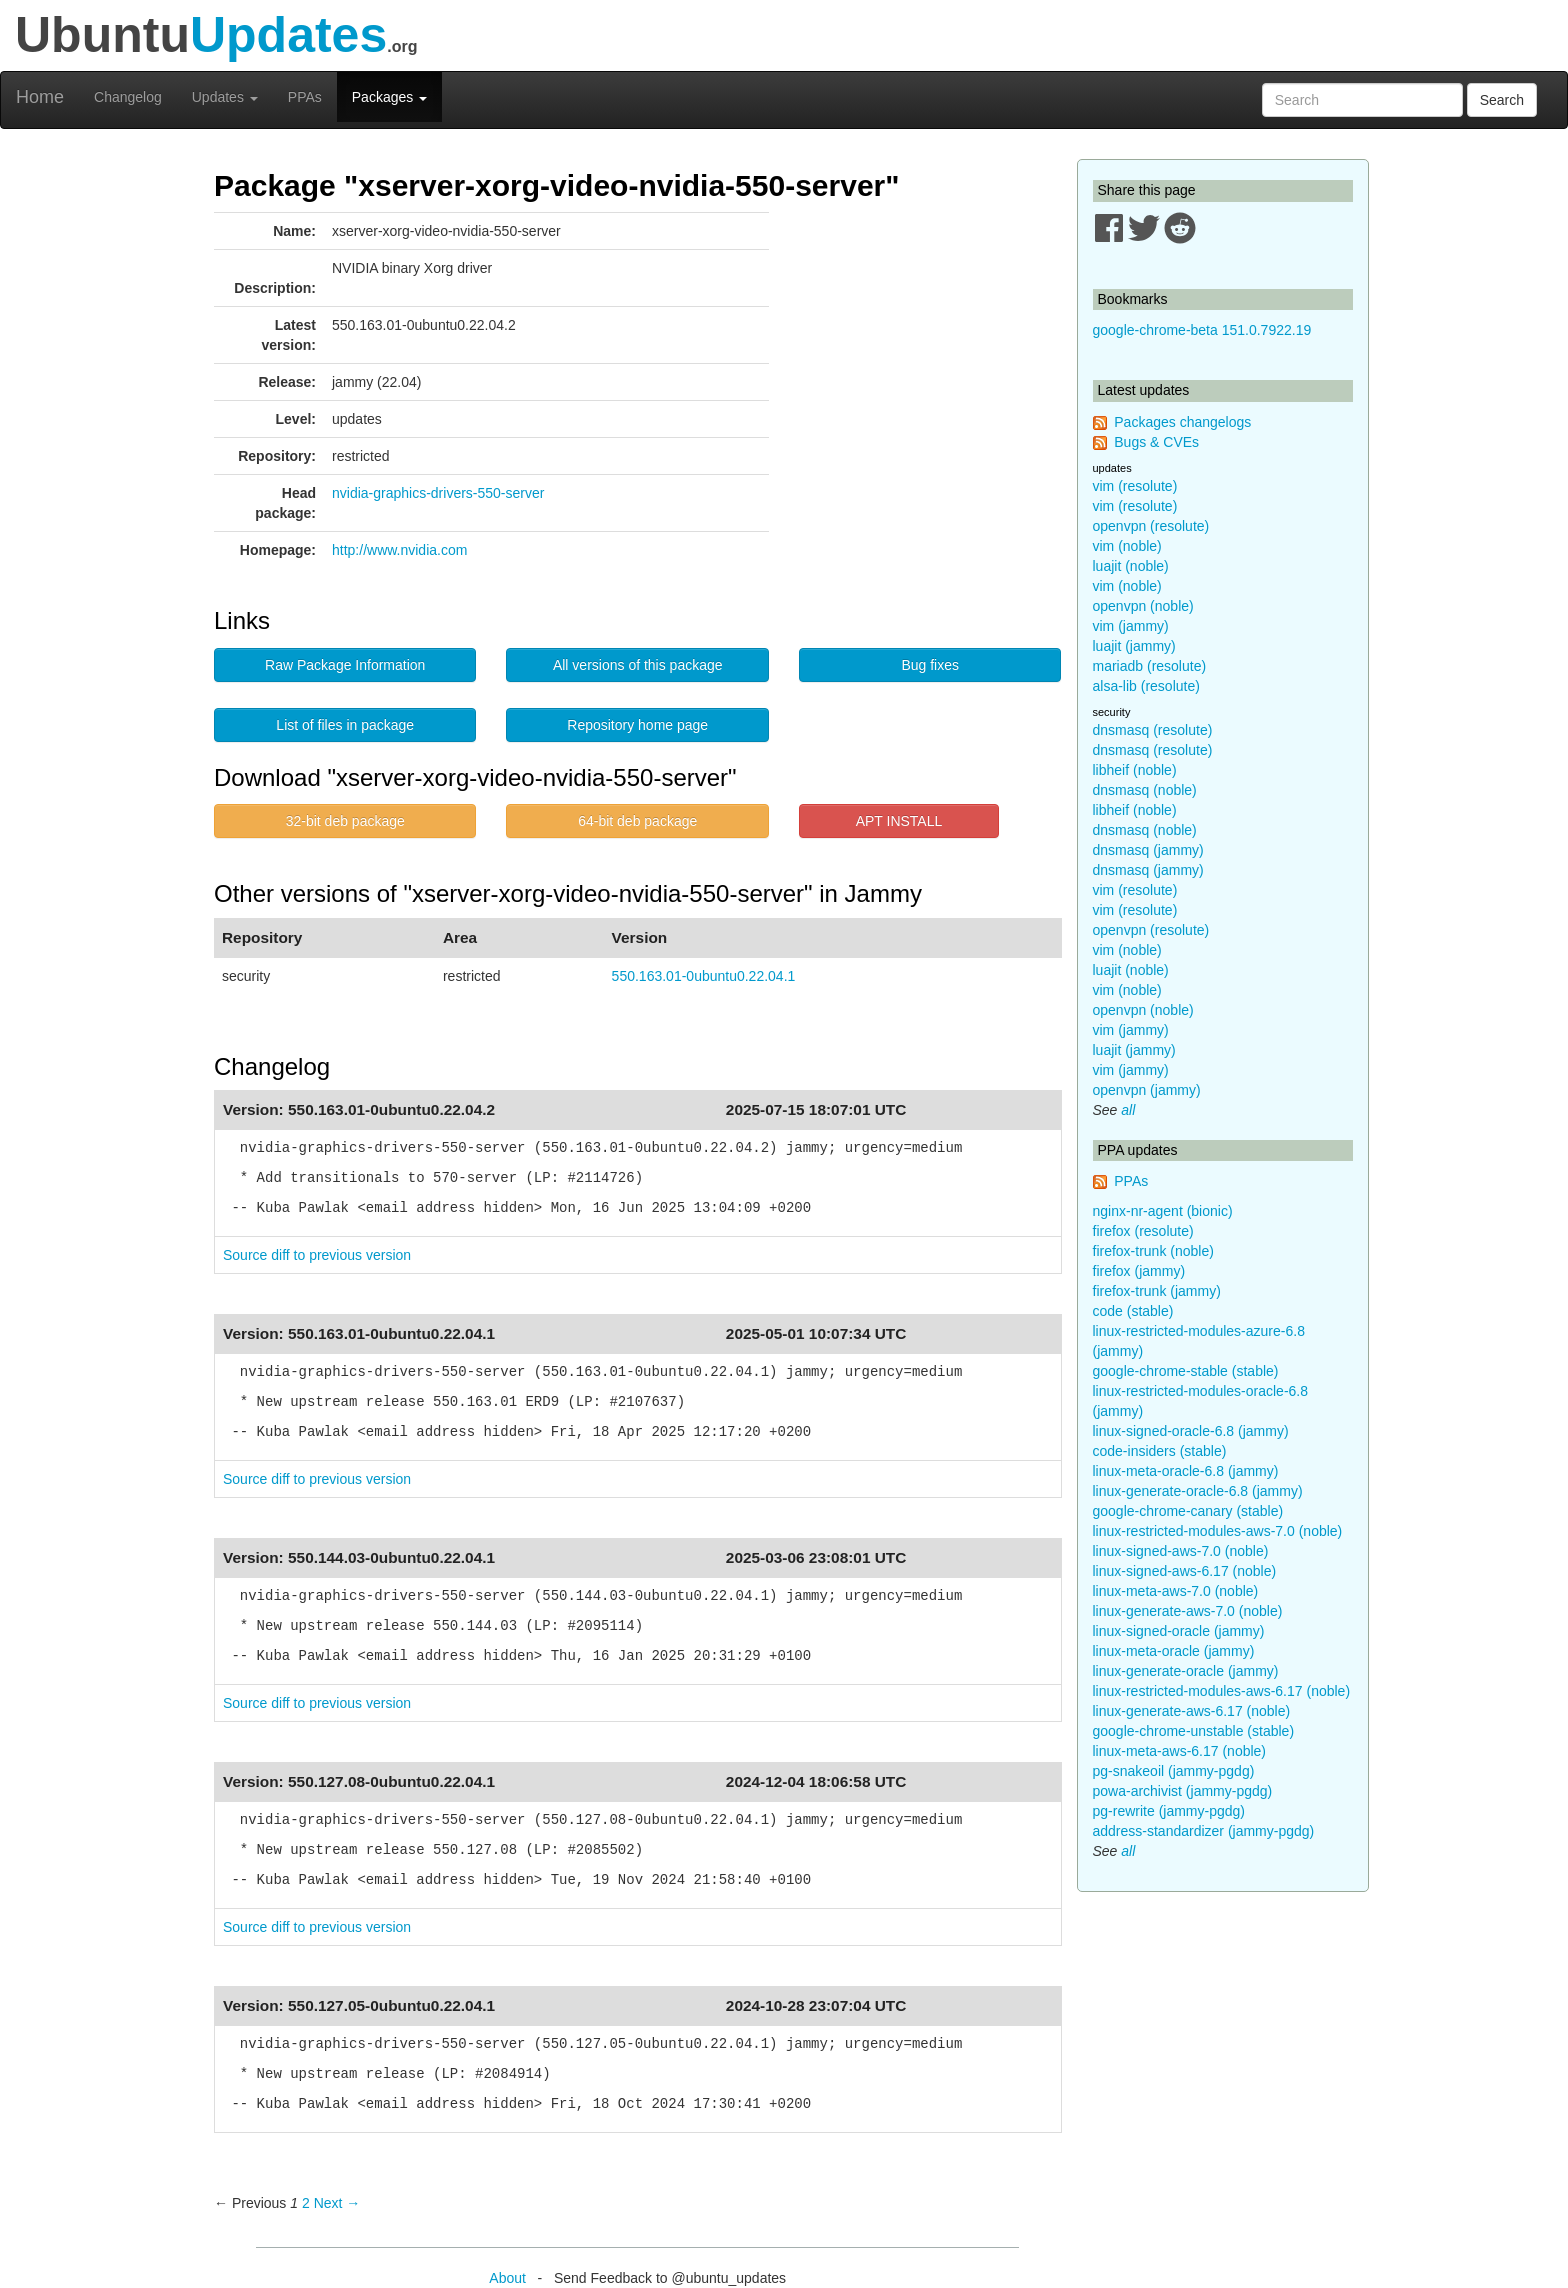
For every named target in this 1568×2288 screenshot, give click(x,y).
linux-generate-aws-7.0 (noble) (1188, 1611)
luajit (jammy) (1134, 646)
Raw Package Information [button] (345, 665)
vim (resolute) (1135, 486)
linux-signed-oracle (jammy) (1179, 1631)
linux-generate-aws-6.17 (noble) (1192, 1711)
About (507, 2278)
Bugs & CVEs (1156, 442)
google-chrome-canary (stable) (1188, 1511)
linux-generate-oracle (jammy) (1186, 1671)
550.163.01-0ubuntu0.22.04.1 (704, 976)
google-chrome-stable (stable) (1186, 1371)
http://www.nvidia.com (399, 550)
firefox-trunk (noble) (1153, 1251)
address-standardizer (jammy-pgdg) (1204, 1831)
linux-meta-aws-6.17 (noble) (1180, 1751)
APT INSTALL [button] (899, 821)
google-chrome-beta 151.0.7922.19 (1202, 330)
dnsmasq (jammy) (1148, 850)
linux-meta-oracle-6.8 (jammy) (1186, 1471)
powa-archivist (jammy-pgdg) (1183, 1791)
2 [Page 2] (306, 2203)
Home (40, 97)
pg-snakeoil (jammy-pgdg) (1174, 1771)
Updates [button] (225, 97)
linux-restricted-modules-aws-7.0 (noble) (1218, 1531)
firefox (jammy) (1139, 1271)
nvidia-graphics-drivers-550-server (438, 493)
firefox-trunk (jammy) (1157, 1291)
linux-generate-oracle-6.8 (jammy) (1198, 1491)
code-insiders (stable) (1160, 1451)
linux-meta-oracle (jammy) (1174, 1651)
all (1128, 1110)
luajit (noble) (1131, 566)
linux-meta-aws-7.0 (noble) (1176, 1591)
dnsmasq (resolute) (1153, 730)
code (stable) (1133, 1311)
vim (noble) (1127, 546)
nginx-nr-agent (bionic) (1163, 1211)
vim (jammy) (1131, 626)
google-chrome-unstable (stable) (1194, 1731)
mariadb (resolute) (1150, 666)
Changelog (128, 97)
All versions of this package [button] (638, 665)
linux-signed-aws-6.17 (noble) (1185, 1571)
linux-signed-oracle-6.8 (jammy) (1191, 1431)
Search (1502, 100)
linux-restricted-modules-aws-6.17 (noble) (1222, 1691)
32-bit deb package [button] (345, 821)
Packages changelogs (1182, 422)
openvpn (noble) (1143, 606)
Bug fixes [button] (930, 665)
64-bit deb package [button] (637, 821)
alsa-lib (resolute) (1146, 686)
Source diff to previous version (317, 1255)
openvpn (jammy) (1147, 1090)
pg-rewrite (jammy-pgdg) (1169, 1811)
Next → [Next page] (337, 2203)
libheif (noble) (1135, 770)
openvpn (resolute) (1151, 526)
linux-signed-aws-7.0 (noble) (1181, 1551)
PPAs (305, 97)
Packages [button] (389, 97)
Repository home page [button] (637, 725)
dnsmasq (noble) (1145, 790)
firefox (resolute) (1143, 1231)
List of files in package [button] (345, 725)
